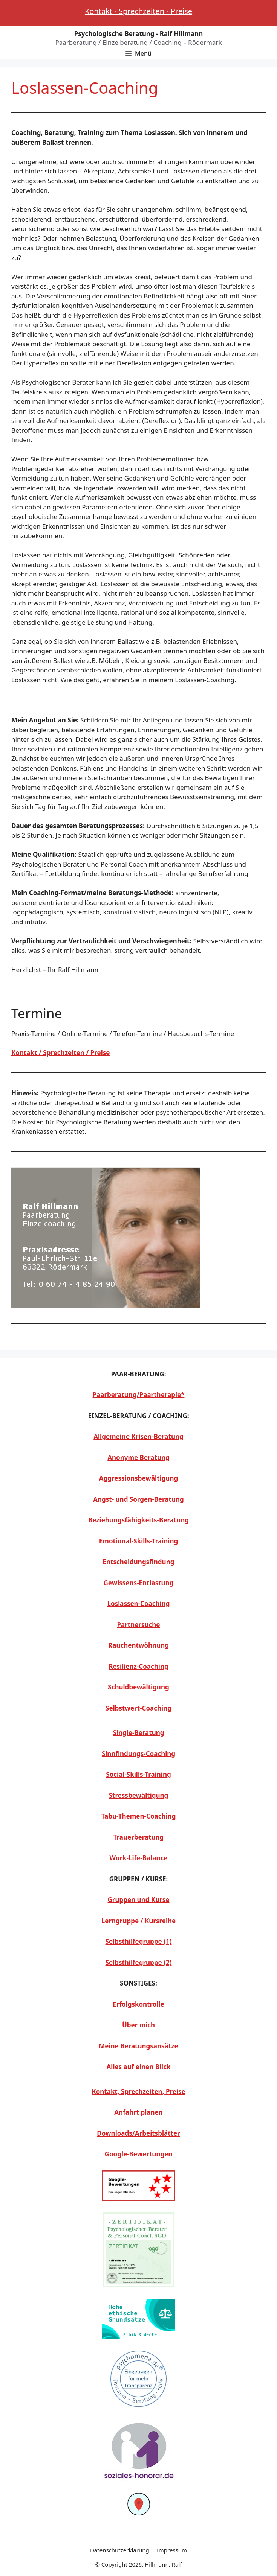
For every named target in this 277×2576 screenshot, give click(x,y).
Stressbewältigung (138, 1795)
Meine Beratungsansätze (138, 2046)
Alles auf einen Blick (139, 2066)
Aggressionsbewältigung (138, 1478)
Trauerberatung (138, 1837)
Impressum (172, 2550)
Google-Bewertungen (139, 2154)
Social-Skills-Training (138, 1774)
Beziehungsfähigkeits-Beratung (138, 1520)
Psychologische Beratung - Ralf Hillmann (138, 33)
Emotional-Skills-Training (138, 1541)
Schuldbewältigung (138, 1687)
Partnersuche (138, 1624)
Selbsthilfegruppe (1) (139, 1941)
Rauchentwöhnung (138, 1645)
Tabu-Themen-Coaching (138, 1816)
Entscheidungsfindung (138, 1561)
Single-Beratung (138, 1732)
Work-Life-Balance (139, 1858)
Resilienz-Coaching (138, 1666)
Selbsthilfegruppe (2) (139, 1962)
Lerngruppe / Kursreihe (138, 1920)
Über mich (138, 2025)
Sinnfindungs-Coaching (138, 1753)
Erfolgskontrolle (138, 2004)
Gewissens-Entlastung (139, 1582)
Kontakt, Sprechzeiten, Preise (138, 2091)
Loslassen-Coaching (138, 1603)
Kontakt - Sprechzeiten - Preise (138, 11)
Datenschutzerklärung (119, 2550)
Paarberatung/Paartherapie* (139, 1394)
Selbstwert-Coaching (138, 1708)
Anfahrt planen (138, 2112)
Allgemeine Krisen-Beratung (138, 1436)
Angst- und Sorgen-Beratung (138, 1499)
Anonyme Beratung (138, 1457)
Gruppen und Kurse (139, 1899)
